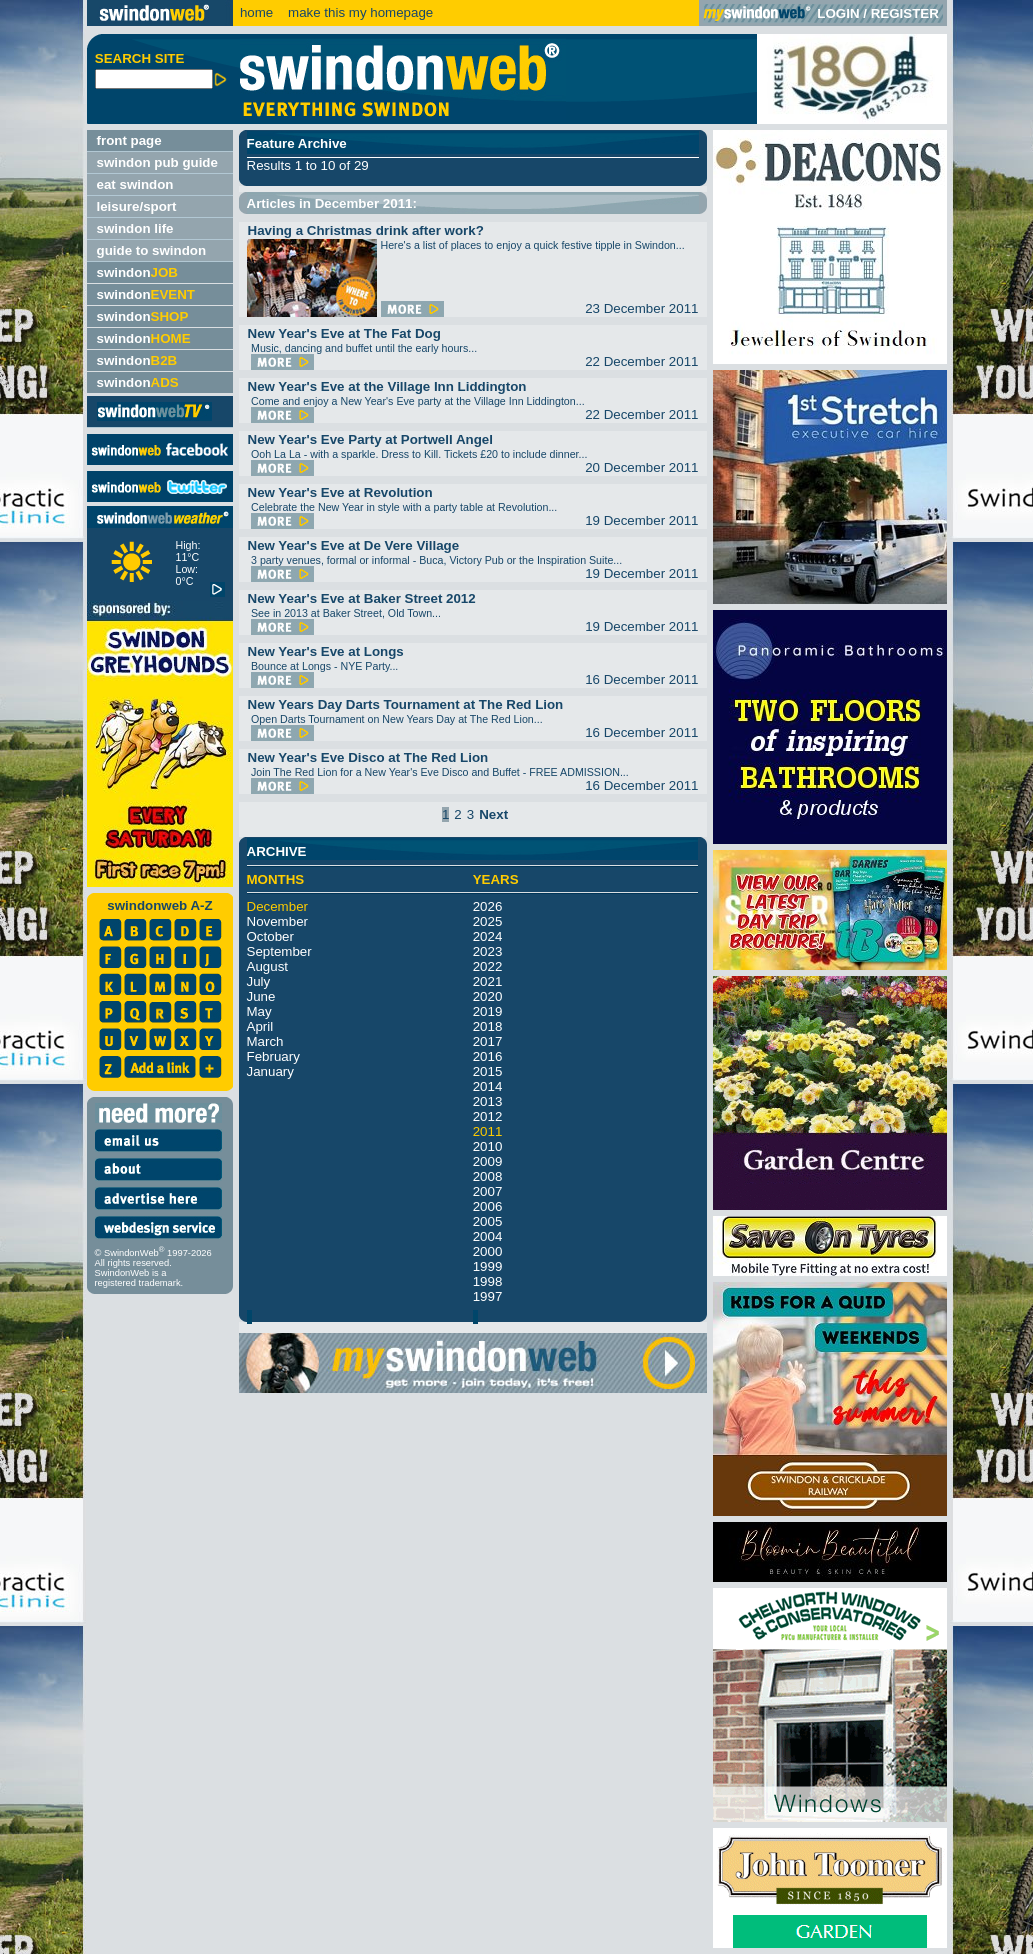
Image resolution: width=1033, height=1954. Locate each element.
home (256, 12)
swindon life (135, 228)
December (277, 906)
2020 (488, 996)
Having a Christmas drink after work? (366, 230)
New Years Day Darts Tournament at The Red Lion (406, 704)
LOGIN (838, 13)
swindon (137, 272)
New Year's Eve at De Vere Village (354, 545)
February (273, 1056)
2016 (488, 1056)
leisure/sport (137, 206)
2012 (488, 1116)
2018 (488, 1026)
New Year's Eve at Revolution (340, 492)
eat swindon (135, 184)
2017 (488, 1041)
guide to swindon (152, 250)
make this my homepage (358, 12)
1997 (488, 1296)
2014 (488, 1086)
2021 (488, 981)
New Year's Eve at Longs (326, 651)
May (259, 1011)
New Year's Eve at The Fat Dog (344, 333)
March (265, 1041)
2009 (488, 1161)
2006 (488, 1206)
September (279, 951)
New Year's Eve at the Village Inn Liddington (387, 386)
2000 (488, 1251)
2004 (488, 1236)
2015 (488, 1071)
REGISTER (905, 13)
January (270, 1071)
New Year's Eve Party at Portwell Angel (370, 439)
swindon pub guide (157, 162)
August (268, 966)
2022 (488, 966)
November (277, 921)
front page (129, 140)
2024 (488, 936)
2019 (488, 1011)
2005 (488, 1221)
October (270, 936)
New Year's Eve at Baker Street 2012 (362, 598)
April (260, 1026)
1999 (488, 1266)
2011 (488, 1131)
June (261, 996)
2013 (488, 1101)
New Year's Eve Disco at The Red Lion (368, 757)
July (259, 981)
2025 (488, 921)
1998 (488, 1281)
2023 (488, 951)
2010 (488, 1146)
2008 (488, 1176)
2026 (488, 906)
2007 (488, 1191)
